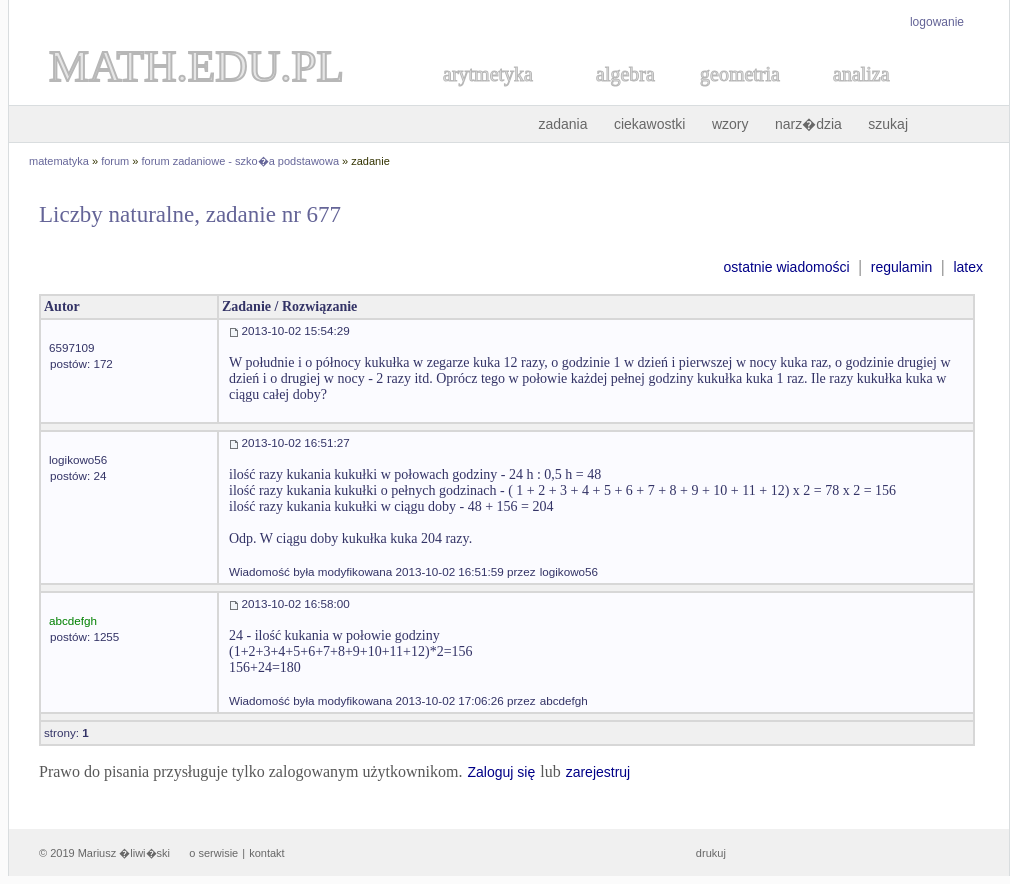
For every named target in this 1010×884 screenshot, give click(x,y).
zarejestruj (598, 772)
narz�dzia (808, 124)
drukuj (711, 853)
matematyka (59, 161)
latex (968, 267)
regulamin (901, 267)
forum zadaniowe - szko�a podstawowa (240, 161)
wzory (730, 124)
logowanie (937, 22)
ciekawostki (650, 124)
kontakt (266, 853)
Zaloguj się (501, 772)
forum (115, 161)
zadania (562, 124)
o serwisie (213, 853)
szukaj (888, 124)
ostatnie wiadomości (786, 267)
